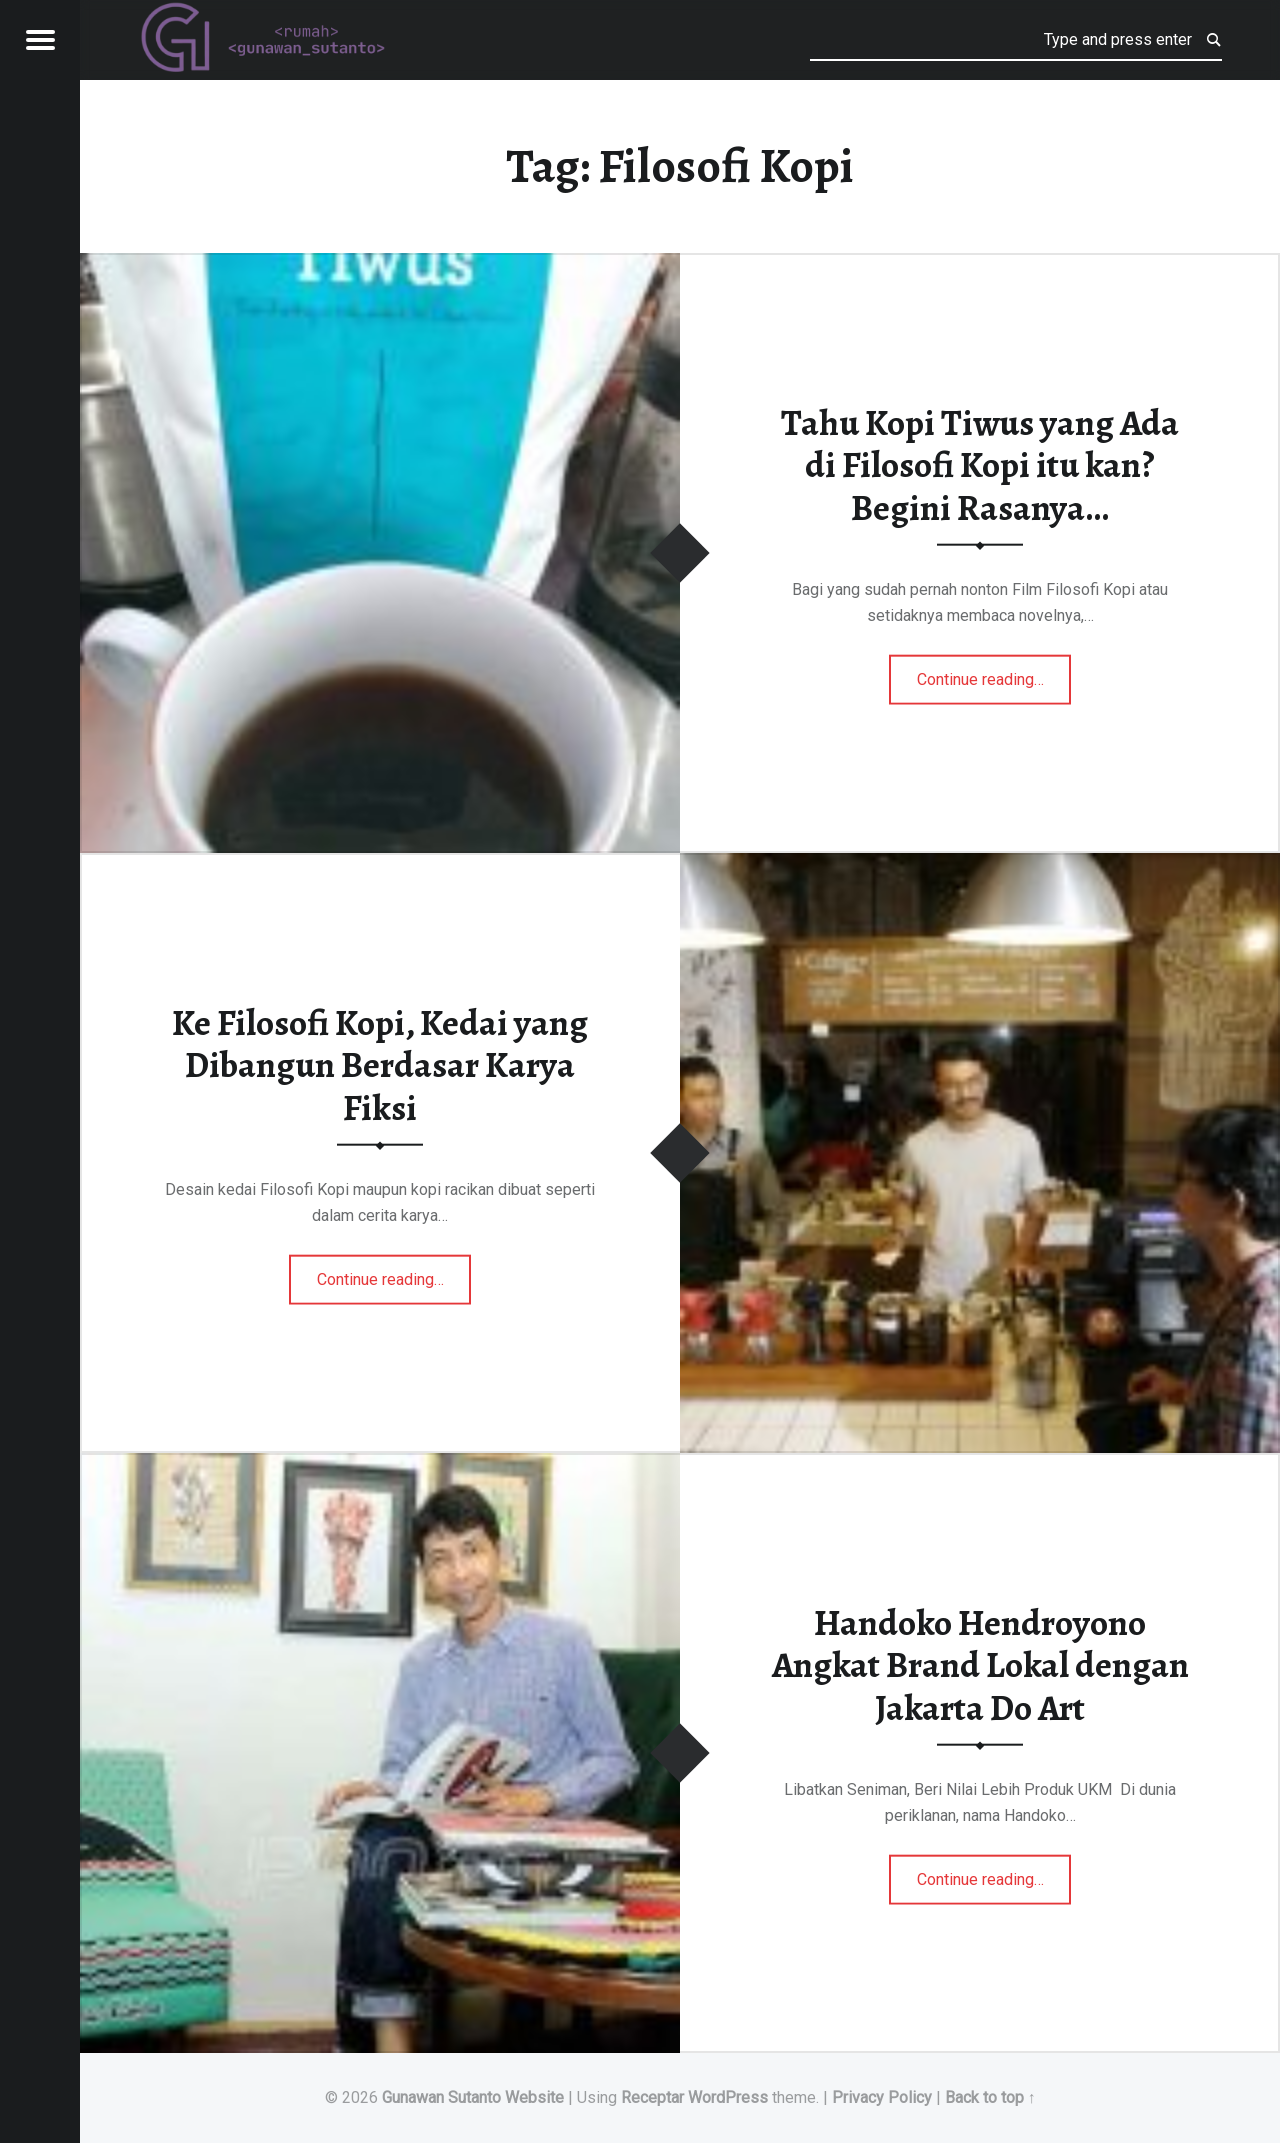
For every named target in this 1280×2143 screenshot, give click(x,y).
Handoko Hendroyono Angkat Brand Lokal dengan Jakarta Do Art (980, 1664)
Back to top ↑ (990, 2097)
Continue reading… (994, 673)
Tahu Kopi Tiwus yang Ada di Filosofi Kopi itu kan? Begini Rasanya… (980, 464)
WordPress (728, 2097)
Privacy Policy (882, 2097)
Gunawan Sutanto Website (473, 2097)
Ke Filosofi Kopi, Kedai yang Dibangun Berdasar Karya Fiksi (380, 1064)
